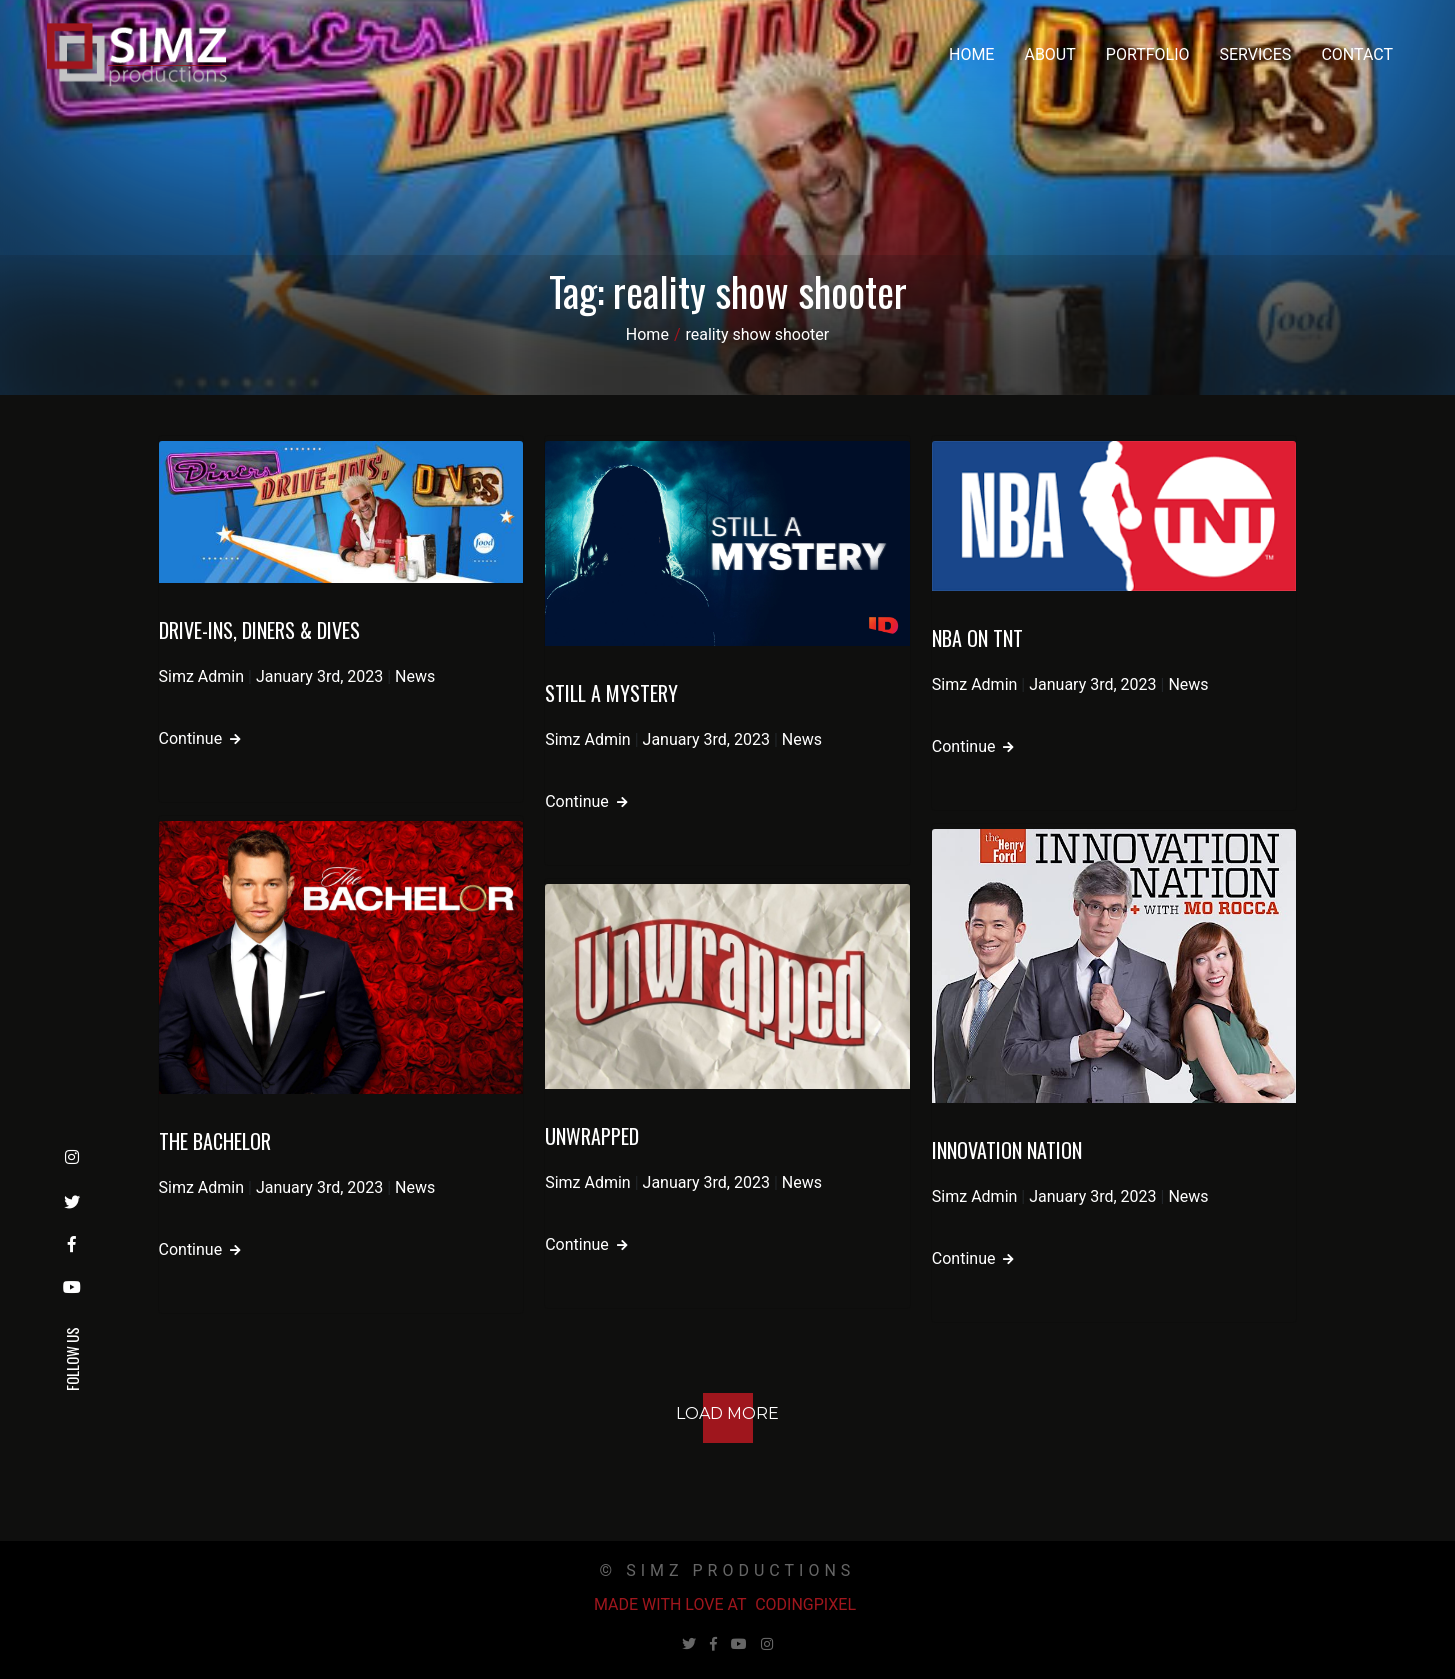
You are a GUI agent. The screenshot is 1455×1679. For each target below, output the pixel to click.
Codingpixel (805, 1604)
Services (1256, 54)
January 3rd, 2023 (319, 676)
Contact (1357, 54)
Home (971, 54)
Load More (727, 1413)
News (415, 676)
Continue (200, 738)
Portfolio (1148, 54)
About (1049, 54)
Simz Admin (202, 676)
